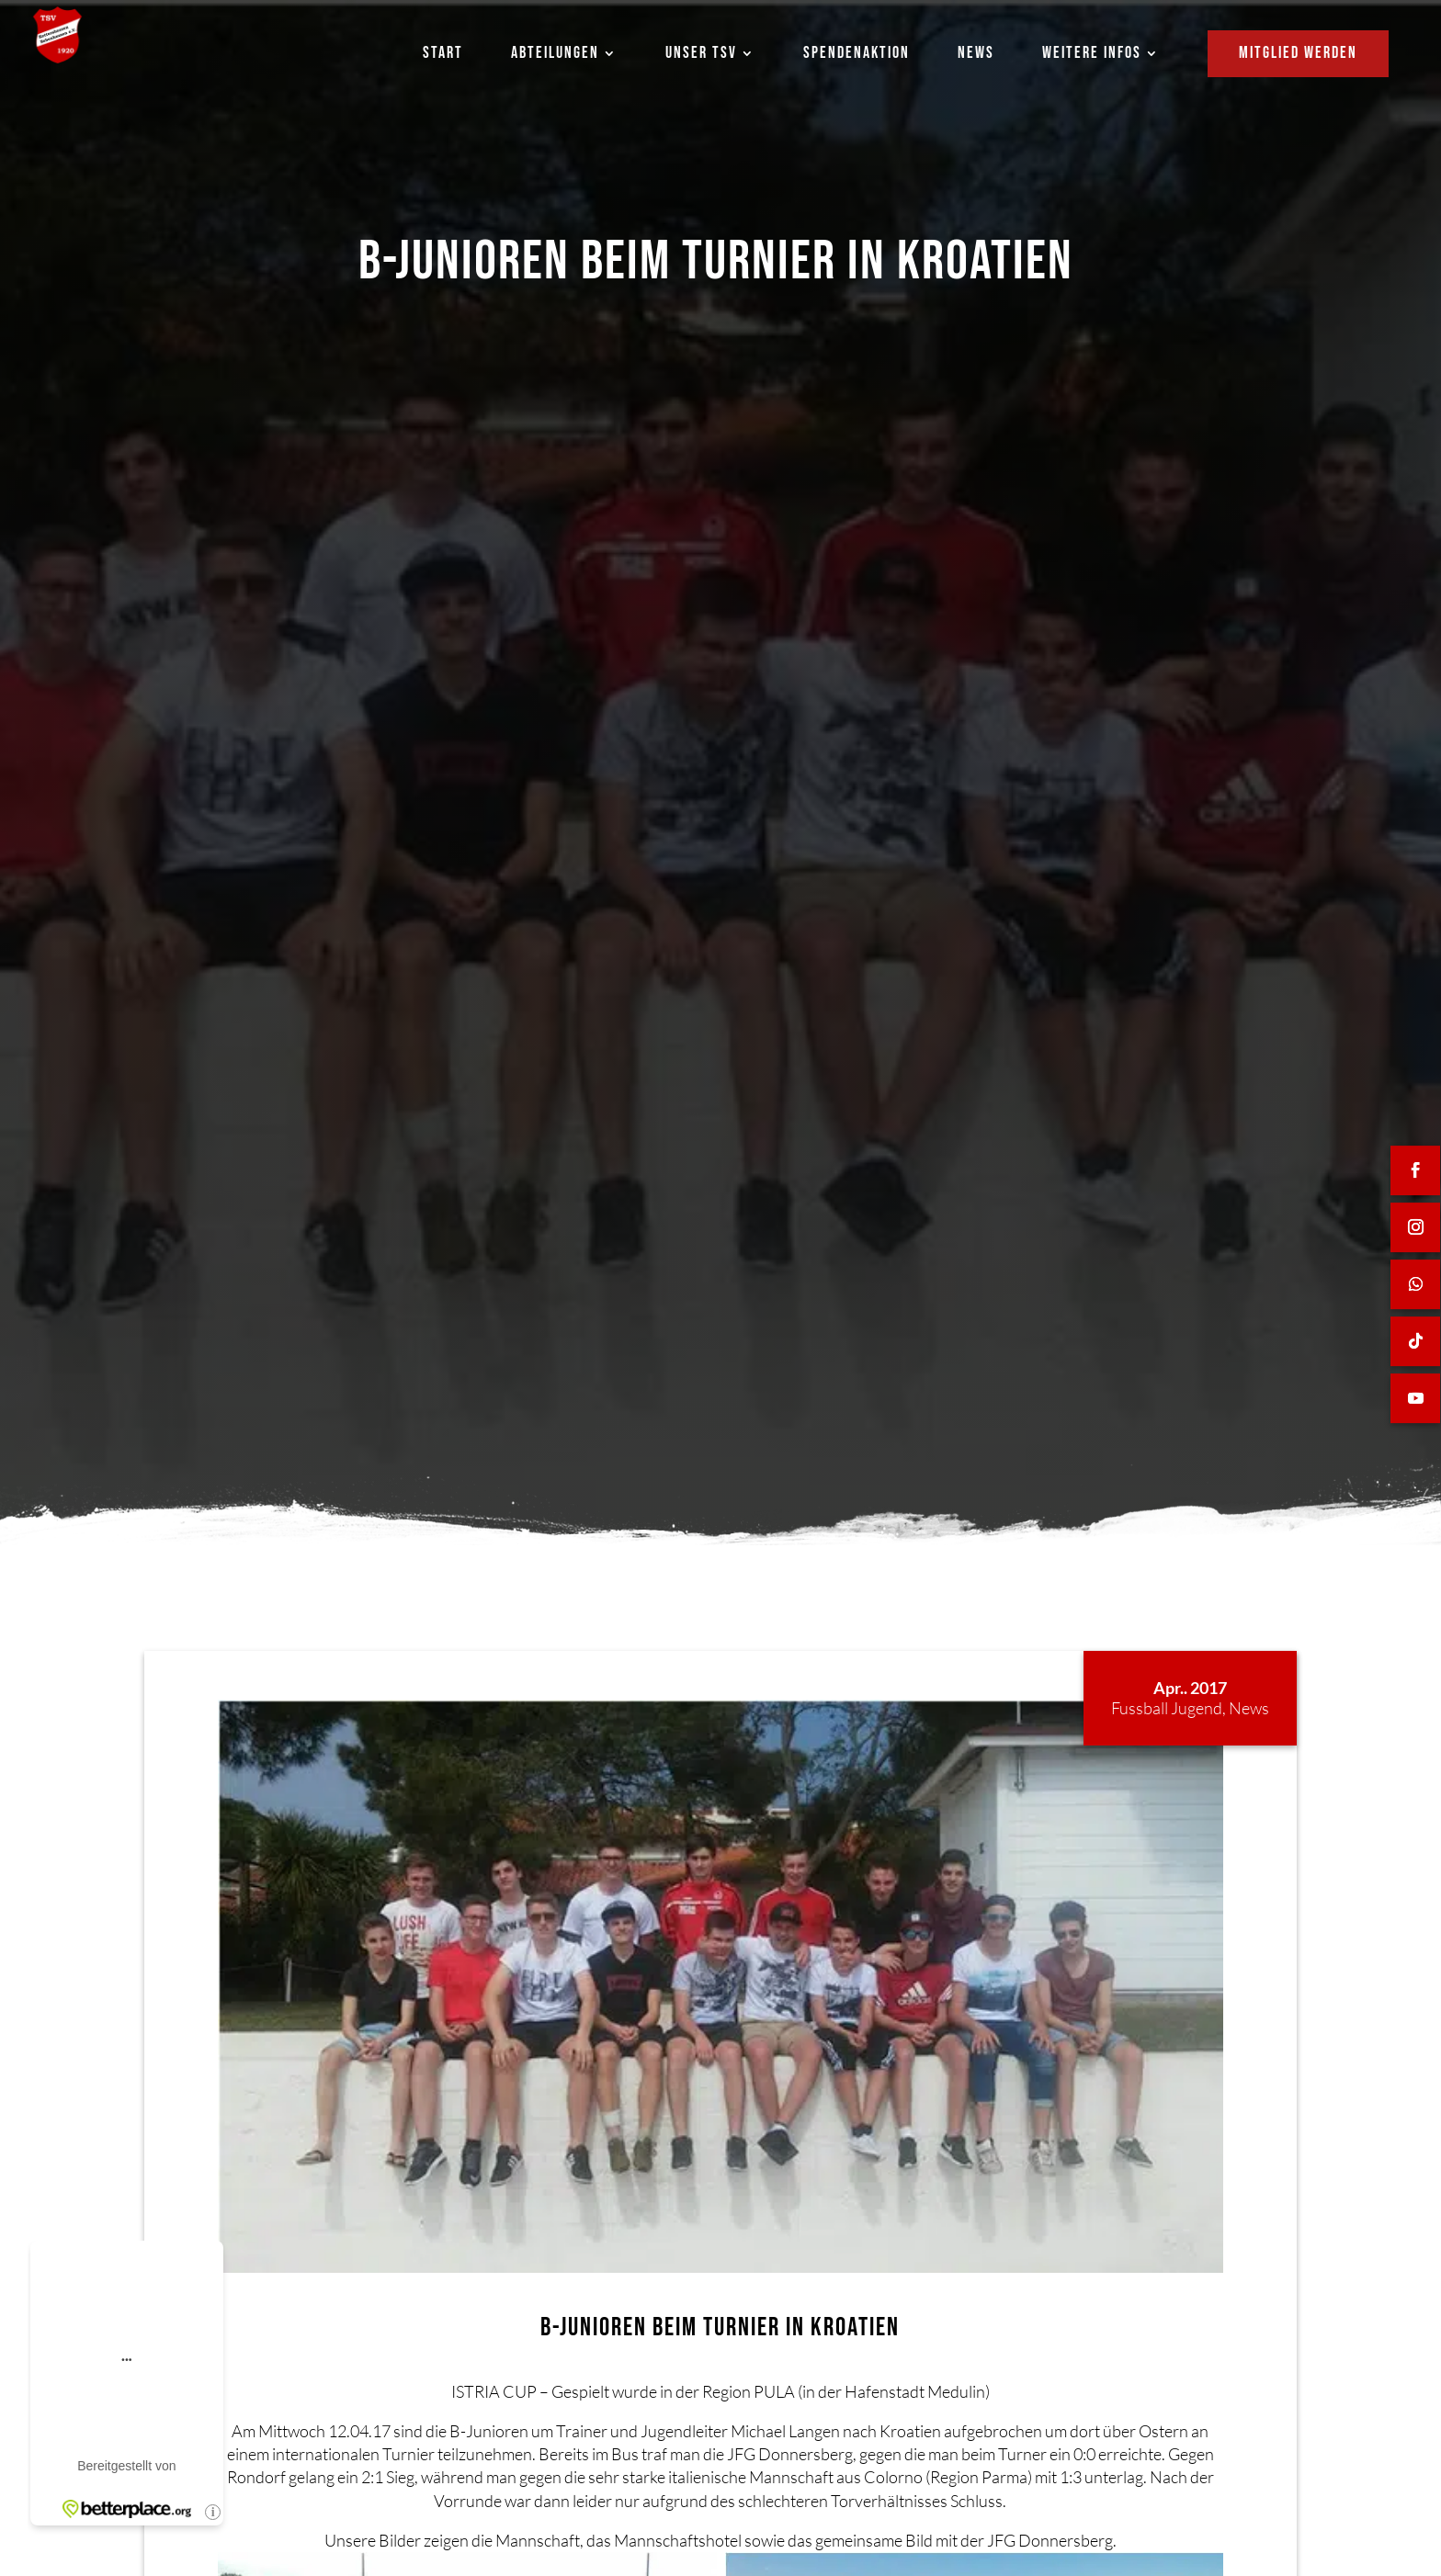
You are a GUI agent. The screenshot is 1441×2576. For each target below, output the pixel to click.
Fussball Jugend (1166, 1708)
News (1249, 1708)
